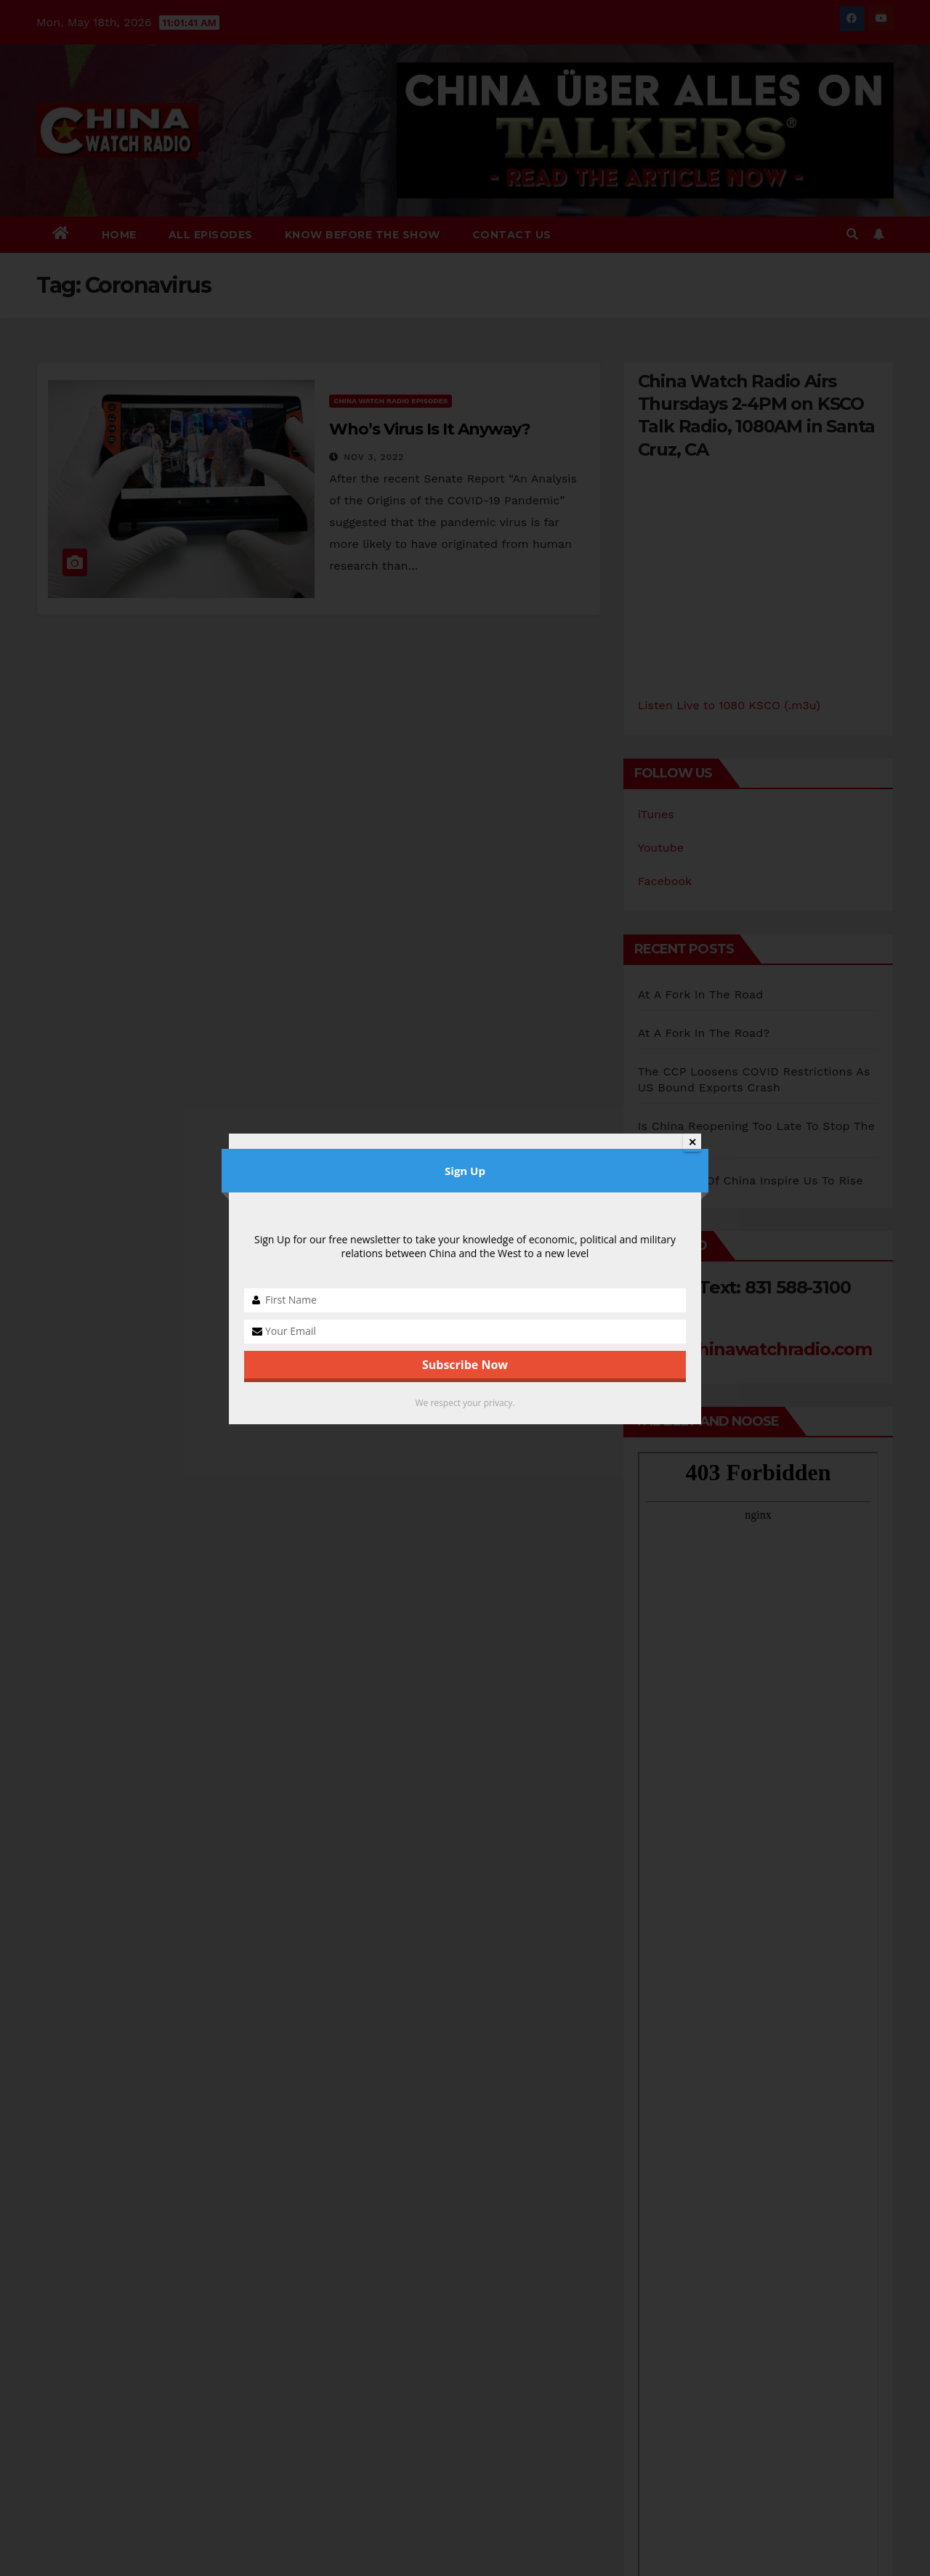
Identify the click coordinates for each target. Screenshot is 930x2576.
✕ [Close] (692, 1142)
